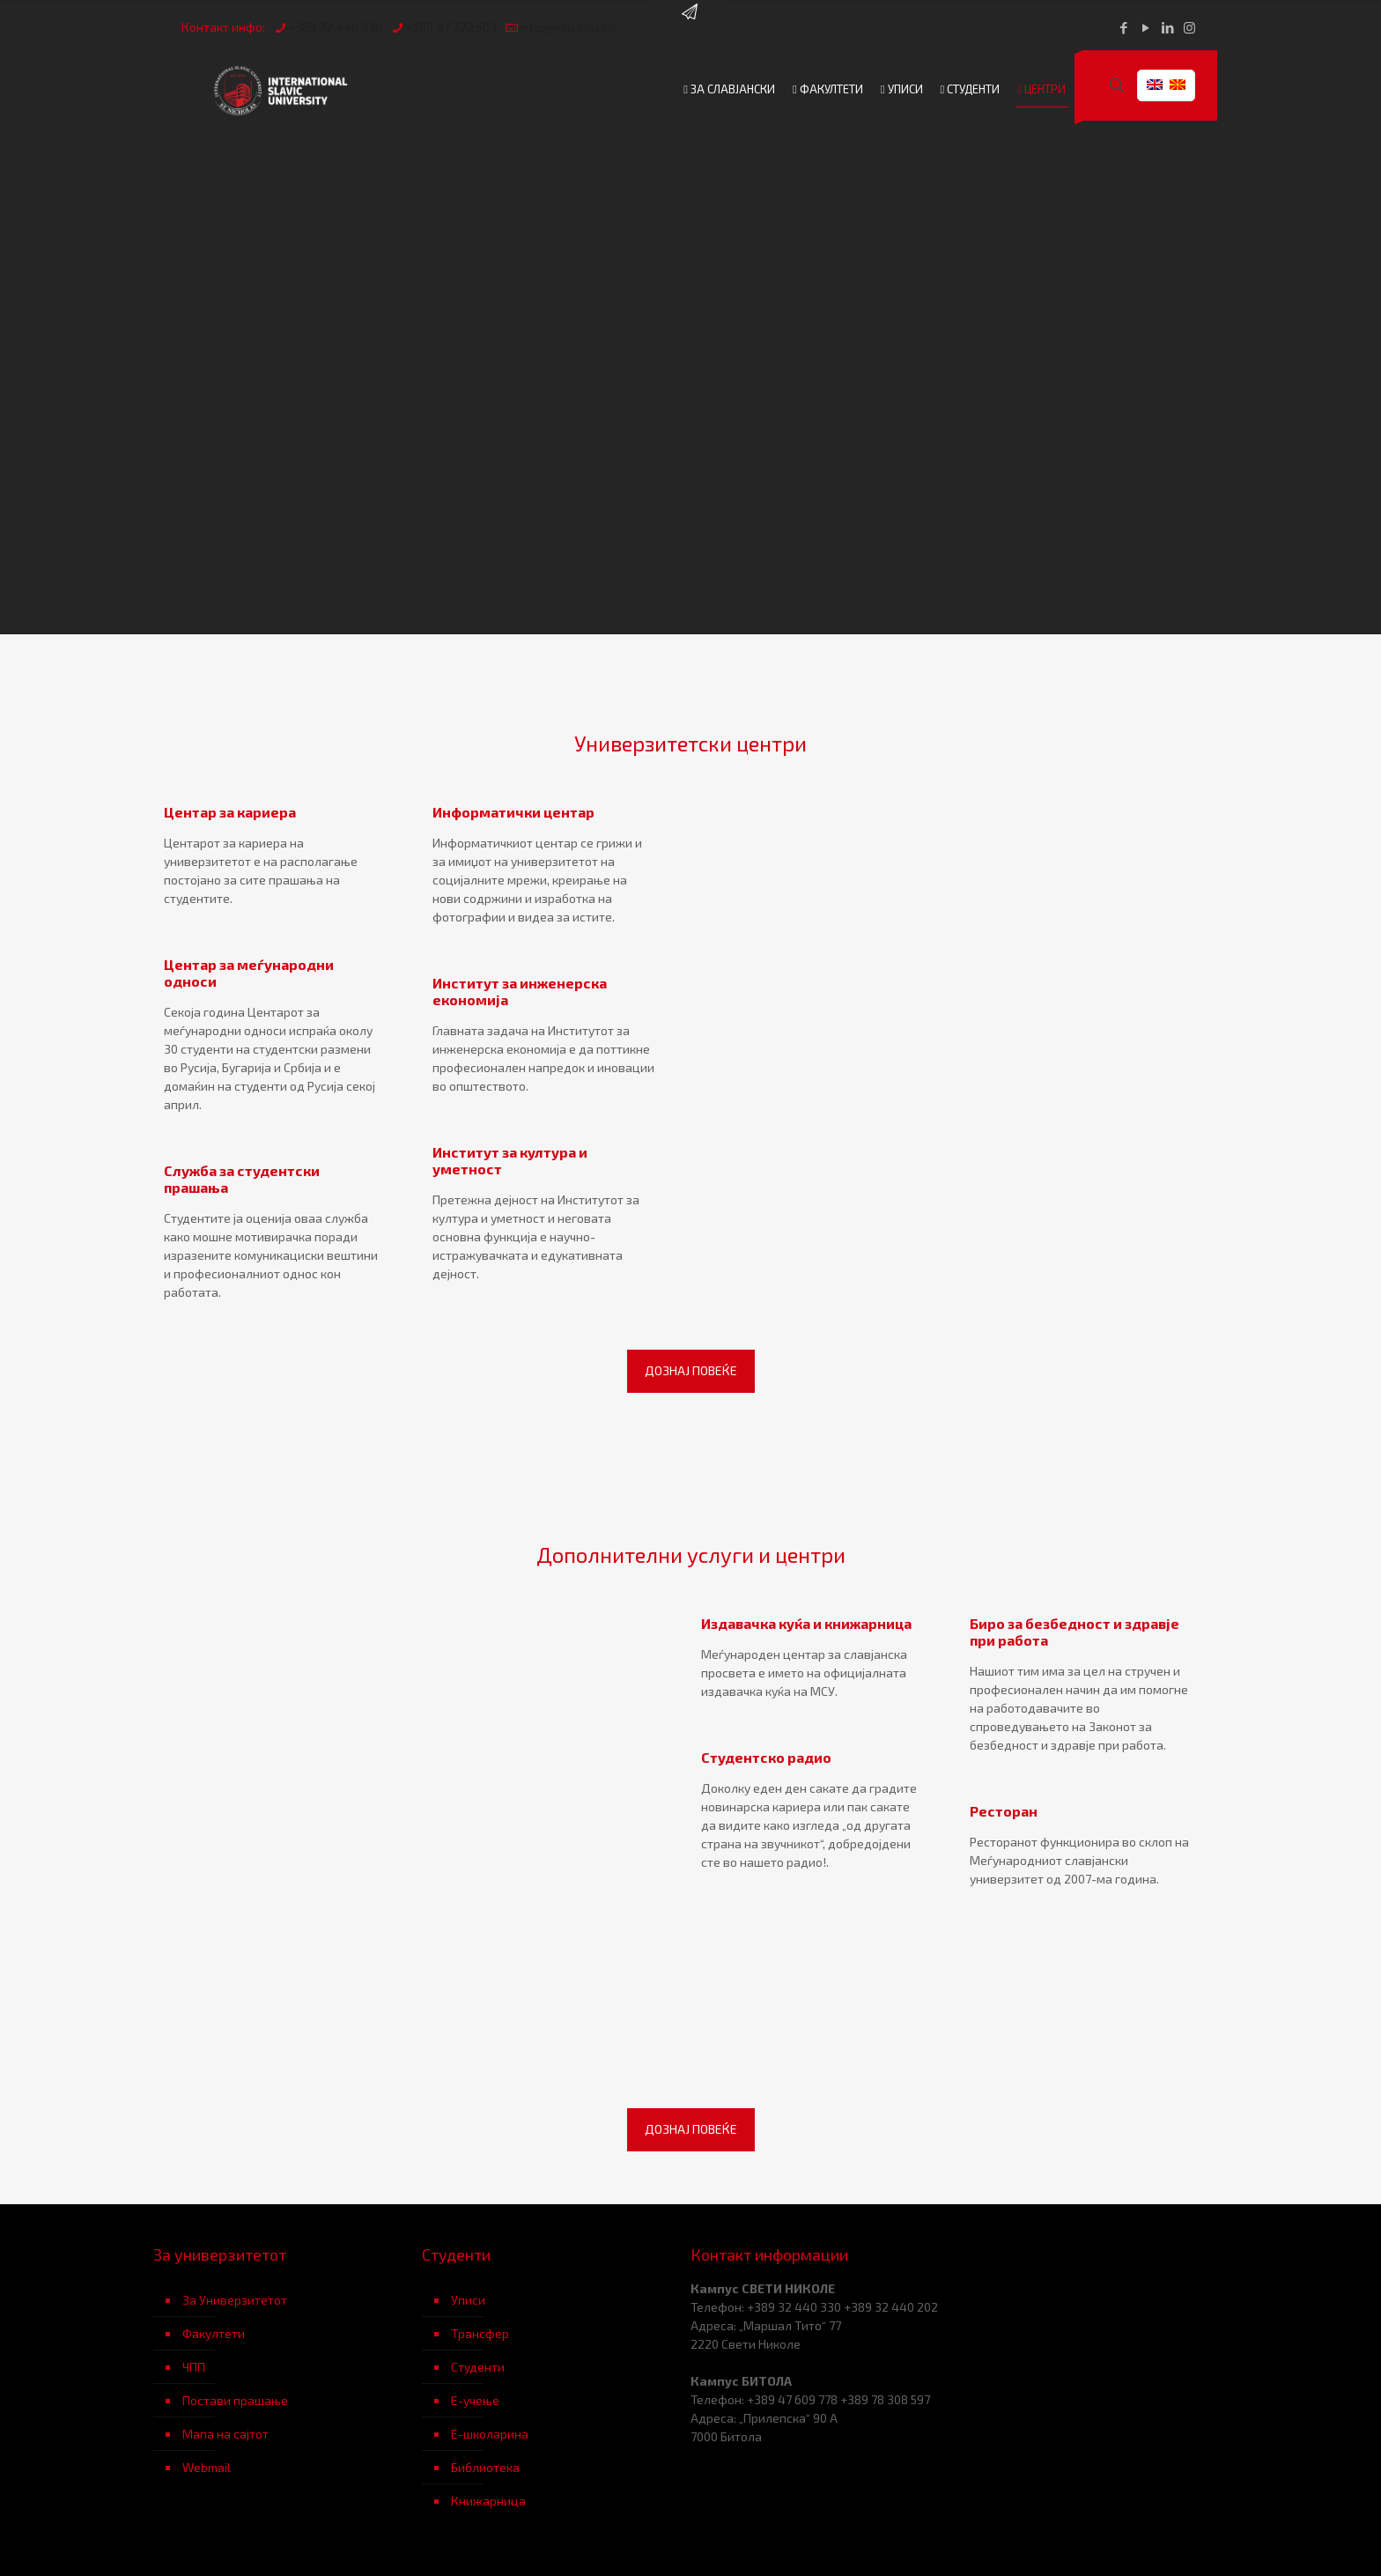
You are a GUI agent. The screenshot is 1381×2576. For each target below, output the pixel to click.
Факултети (213, 2333)
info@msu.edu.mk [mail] (568, 26)
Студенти (478, 2366)
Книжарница (488, 2500)
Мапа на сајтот (225, 2433)
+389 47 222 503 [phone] (451, 26)
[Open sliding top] (690, 20)
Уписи (468, 2299)
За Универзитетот (234, 2299)
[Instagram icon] (1189, 27)
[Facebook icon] (1123, 27)
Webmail (206, 2467)
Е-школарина (489, 2433)
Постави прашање (235, 2400)
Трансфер (480, 2333)
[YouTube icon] (1145, 27)
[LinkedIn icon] (1167, 27)
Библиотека (485, 2467)
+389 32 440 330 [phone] (335, 26)
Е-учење (475, 2400)
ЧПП (193, 2366)
